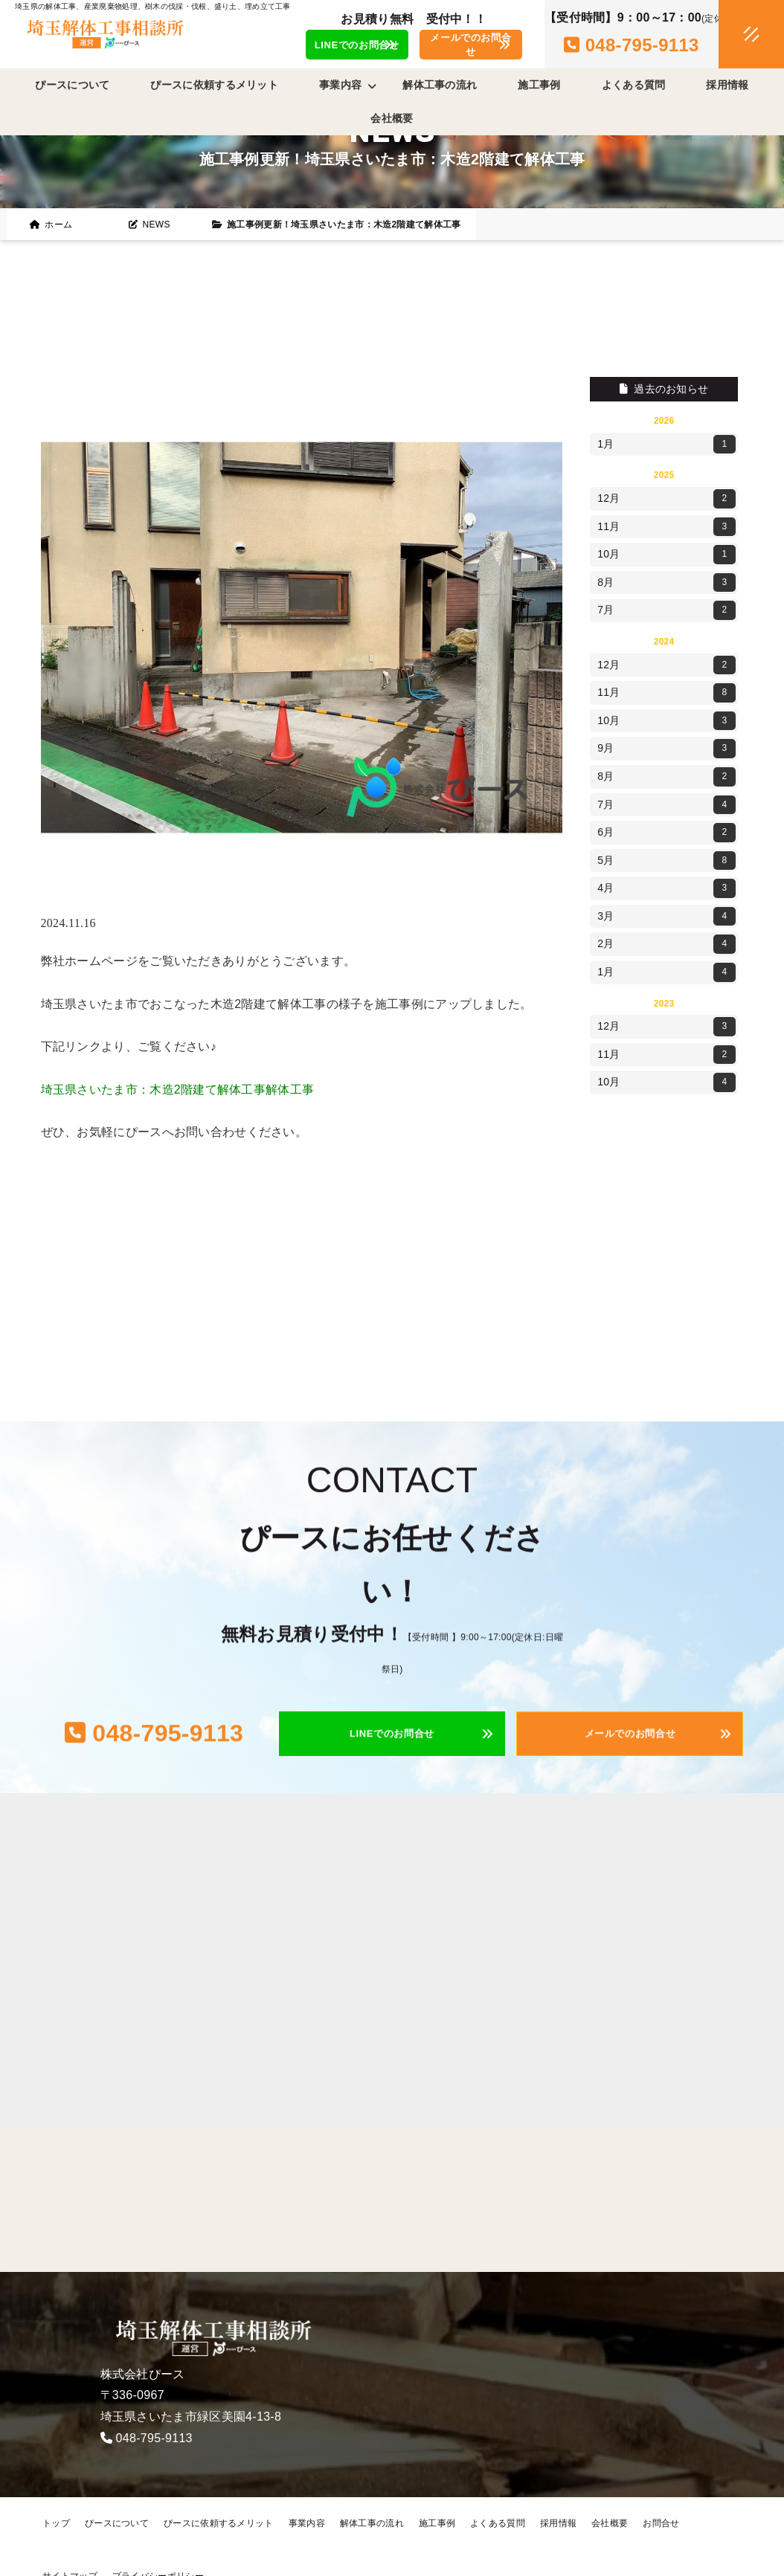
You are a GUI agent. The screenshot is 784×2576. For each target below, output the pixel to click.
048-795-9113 (154, 2438)
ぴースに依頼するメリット (214, 85)
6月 (666, 832)
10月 (666, 554)
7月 (666, 610)
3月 (666, 916)
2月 (666, 944)
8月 (666, 583)
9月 (666, 748)
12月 (666, 499)
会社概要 (391, 118)
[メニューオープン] (729, 31)
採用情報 (727, 85)
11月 (666, 527)
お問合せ (661, 2523)
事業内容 (307, 2523)
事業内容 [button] (347, 85)
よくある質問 (634, 85)
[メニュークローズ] (733, 35)
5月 (666, 861)
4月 (666, 888)
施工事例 (539, 85)
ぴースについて (72, 85)
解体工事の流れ (439, 85)
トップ (56, 2523)
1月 (666, 444)
